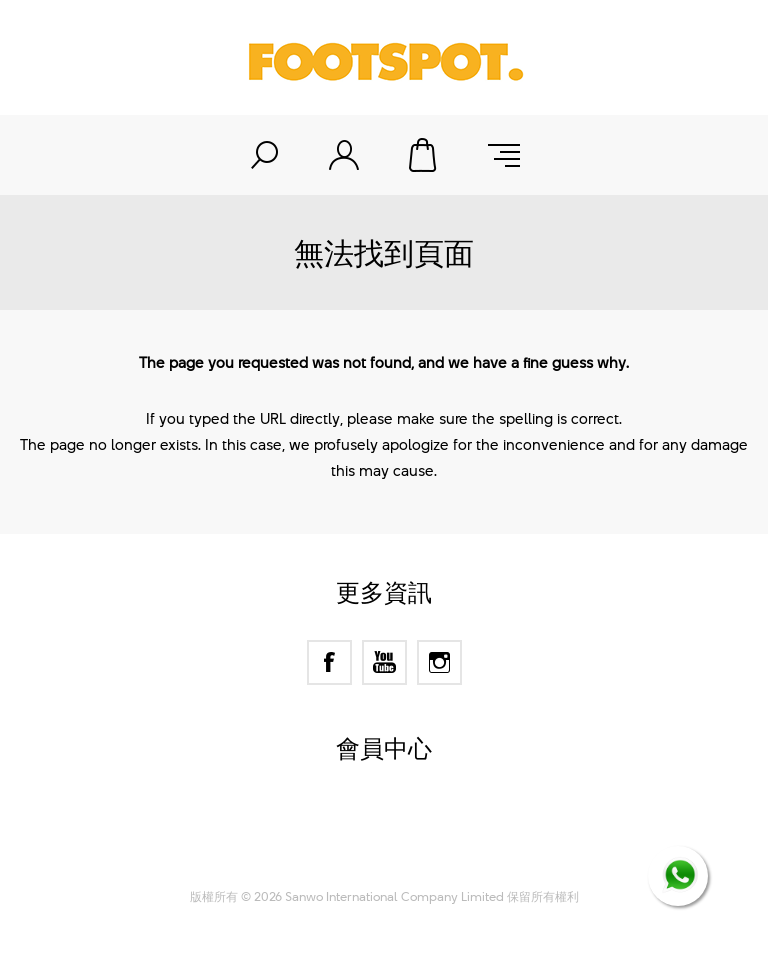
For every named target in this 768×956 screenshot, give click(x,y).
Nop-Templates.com (422, 851)
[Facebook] (329, 662)
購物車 (424, 155)
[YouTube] (384, 662)
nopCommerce (419, 826)
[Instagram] (439, 662)
